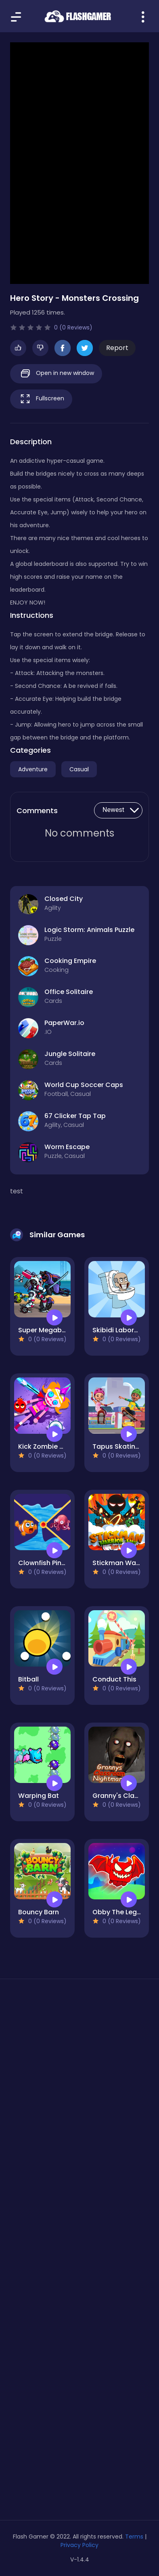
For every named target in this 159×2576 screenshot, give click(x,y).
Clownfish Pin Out (46, 1563)
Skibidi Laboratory (122, 1330)
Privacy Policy (79, 2545)
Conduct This (114, 1679)
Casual (79, 769)
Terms (134, 2537)
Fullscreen (41, 399)
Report (117, 347)
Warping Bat (38, 1795)
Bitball (28, 1679)
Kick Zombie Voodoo (52, 1446)
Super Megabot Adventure (61, 1330)
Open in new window (56, 374)
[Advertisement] (79, 2084)
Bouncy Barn (38, 1912)
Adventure (33, 769)
